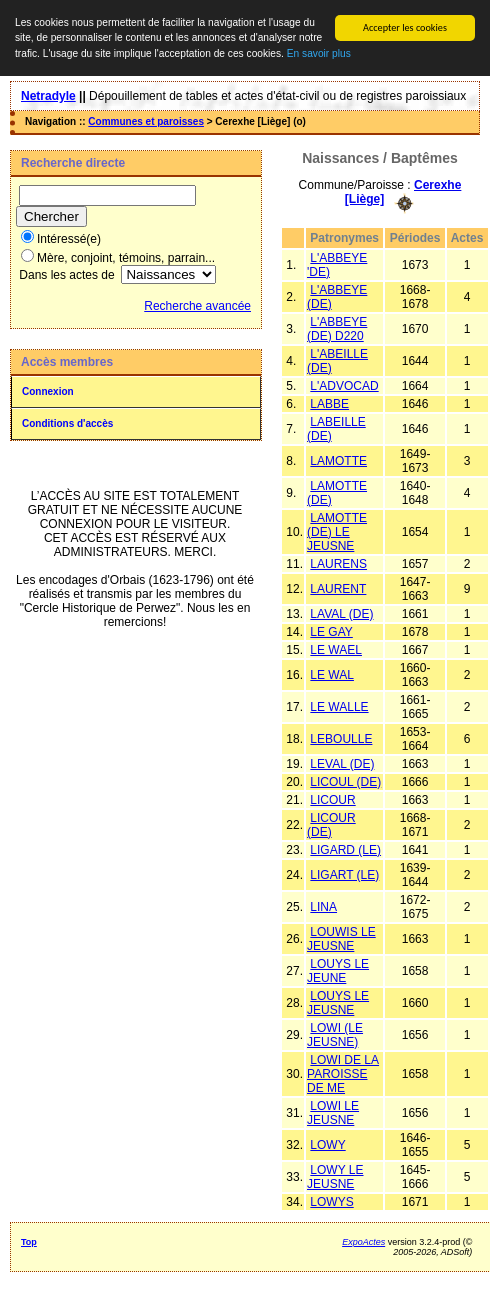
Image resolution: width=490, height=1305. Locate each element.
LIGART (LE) (344, 875)
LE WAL (332, 675)
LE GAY (331, 632)
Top (29, 1242)
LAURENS (338, 564)
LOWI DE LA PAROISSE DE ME (343, 1074)
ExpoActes (363, 1242)
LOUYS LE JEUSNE (338, 1003)
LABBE (329, 404)
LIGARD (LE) (345, 850)
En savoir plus (319, 53)
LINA (323, 907)
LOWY (327, 1145)
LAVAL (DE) (341, 614)
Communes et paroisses (146, 121)
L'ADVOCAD (344, 386)
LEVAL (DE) (342, 764)
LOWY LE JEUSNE (335, 1177)
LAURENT (338, 589)
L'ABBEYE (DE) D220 (337, 329)
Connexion (48, 391)
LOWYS (331, 1202)
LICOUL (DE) (345, 782)
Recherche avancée (197, 306)
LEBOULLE (341, 739)
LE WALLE (339, 707)
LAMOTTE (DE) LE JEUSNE (337, 532)
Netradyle (48, 96)
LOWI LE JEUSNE (333, 1113)
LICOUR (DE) (331, 825)
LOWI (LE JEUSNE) (335, 1035)
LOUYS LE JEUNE (338, 971)
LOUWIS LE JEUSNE (341, 939)
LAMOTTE (338, 461)
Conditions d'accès (67, 423)
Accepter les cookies (405, 27)
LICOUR (332, 800)
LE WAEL (336, 650)
